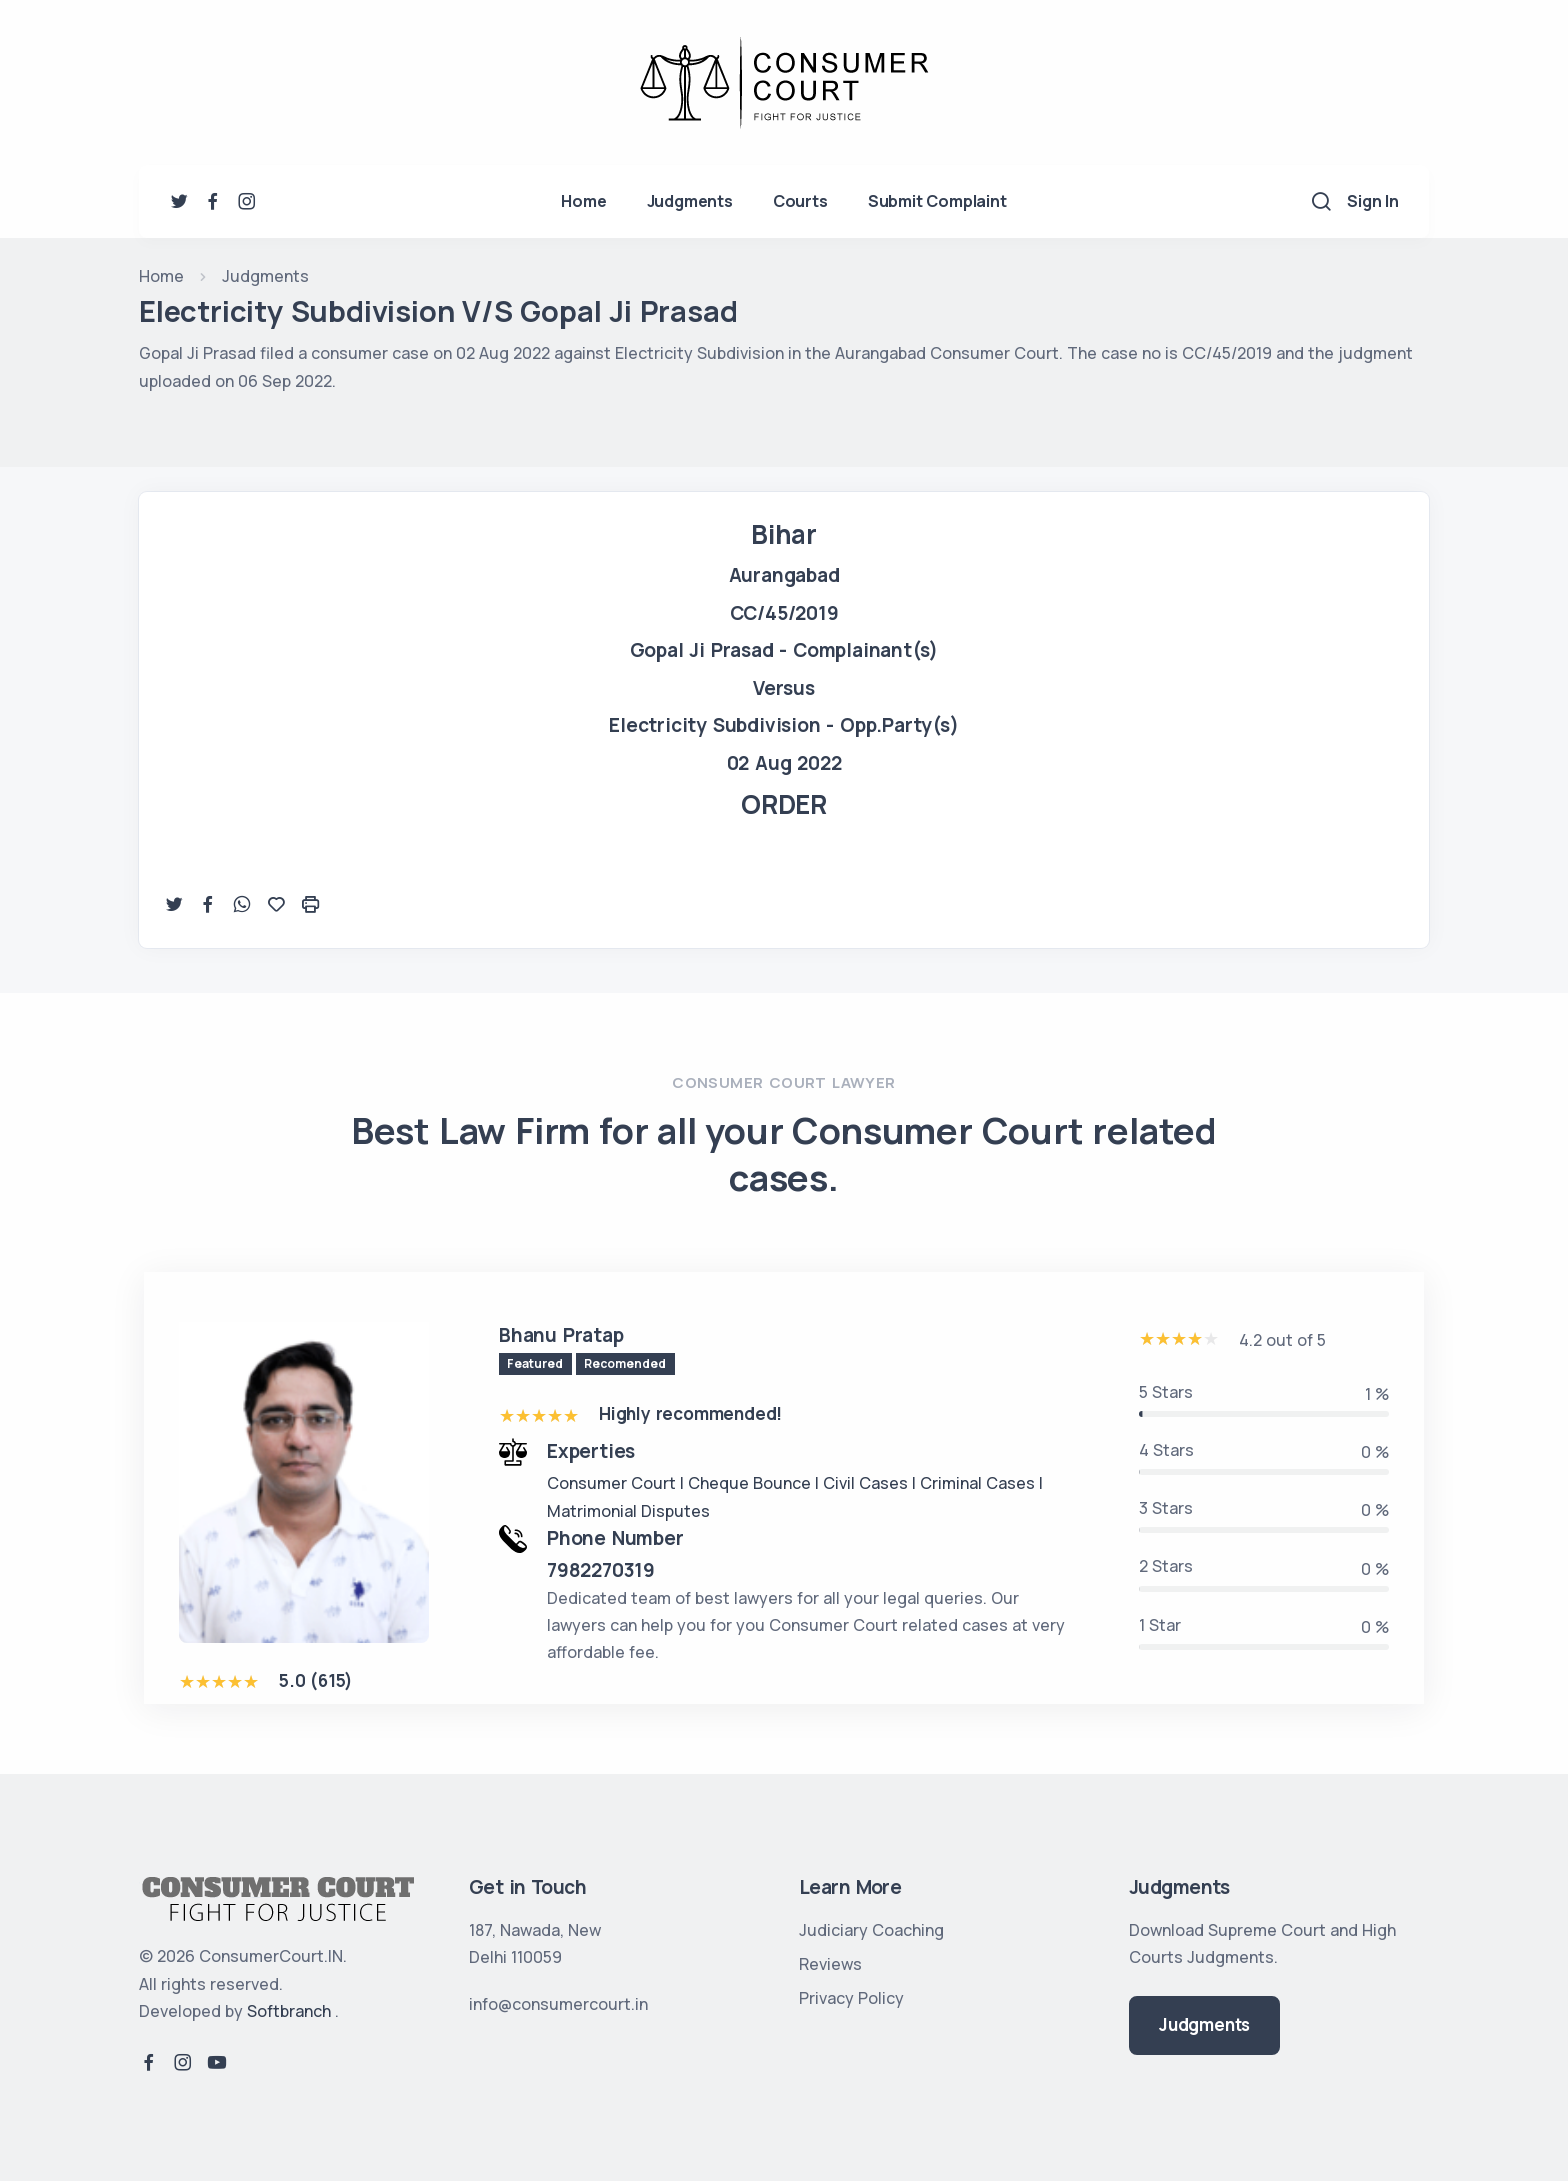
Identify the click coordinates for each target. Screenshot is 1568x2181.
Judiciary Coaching (871, 1930)
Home (583, 201)
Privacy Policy (851, 1998)
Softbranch (289, 2011)
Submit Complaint (937, 201)
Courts (800, 201)
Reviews (830, 1964)
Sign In (1373, 201)
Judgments (690, 201)
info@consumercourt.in (558, 2004)
